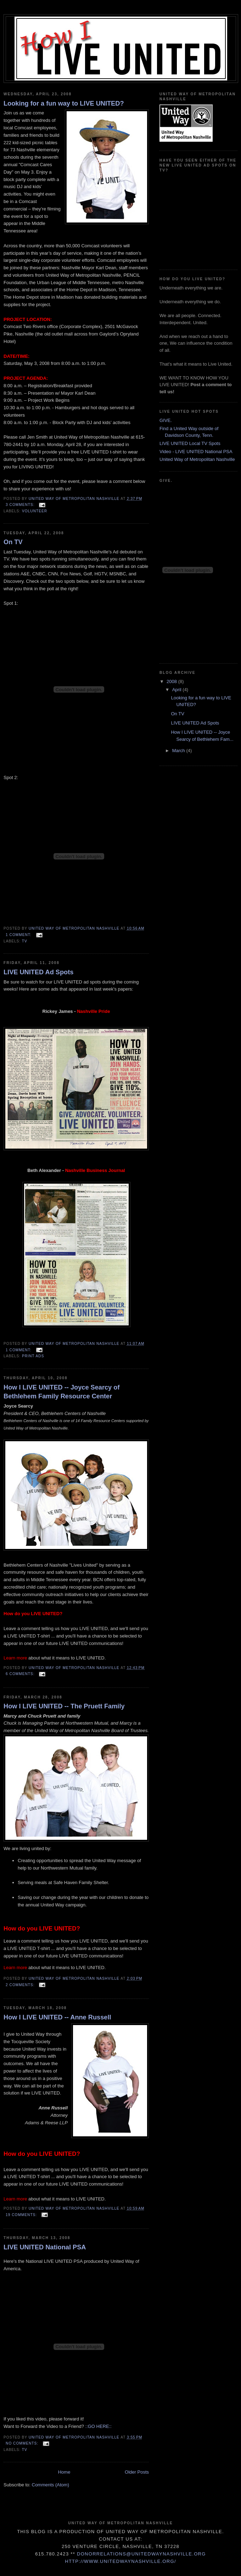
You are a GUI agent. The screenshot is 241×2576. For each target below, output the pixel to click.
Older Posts (137, 2472)
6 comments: (21, 1674)
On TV (13, 542)
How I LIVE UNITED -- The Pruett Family (64, 1706)
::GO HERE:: (98, 2426)
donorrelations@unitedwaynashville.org (141, 2554)
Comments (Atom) (50, 2484)
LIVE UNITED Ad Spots (38, 972)
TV (24, 941)
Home (64, 2472)
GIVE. (165, 420)
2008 (172, 681)
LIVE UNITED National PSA (45, 2247)
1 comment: (19, 935)
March (179, 750)
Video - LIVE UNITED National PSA (195, 451)
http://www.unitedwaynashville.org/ (120, 2561)
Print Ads (33, 1356)
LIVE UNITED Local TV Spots (189, 443)
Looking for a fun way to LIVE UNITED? (64, 103)
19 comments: (22, 2215)
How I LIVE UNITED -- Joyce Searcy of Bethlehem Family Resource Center (61, 1392)
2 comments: (21, 1985)
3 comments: (21, 505)
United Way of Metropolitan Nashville (197, 459)
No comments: (23, 2443)
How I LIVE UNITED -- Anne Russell (57, 2017)
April (177, 689)
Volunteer (34, 511)
